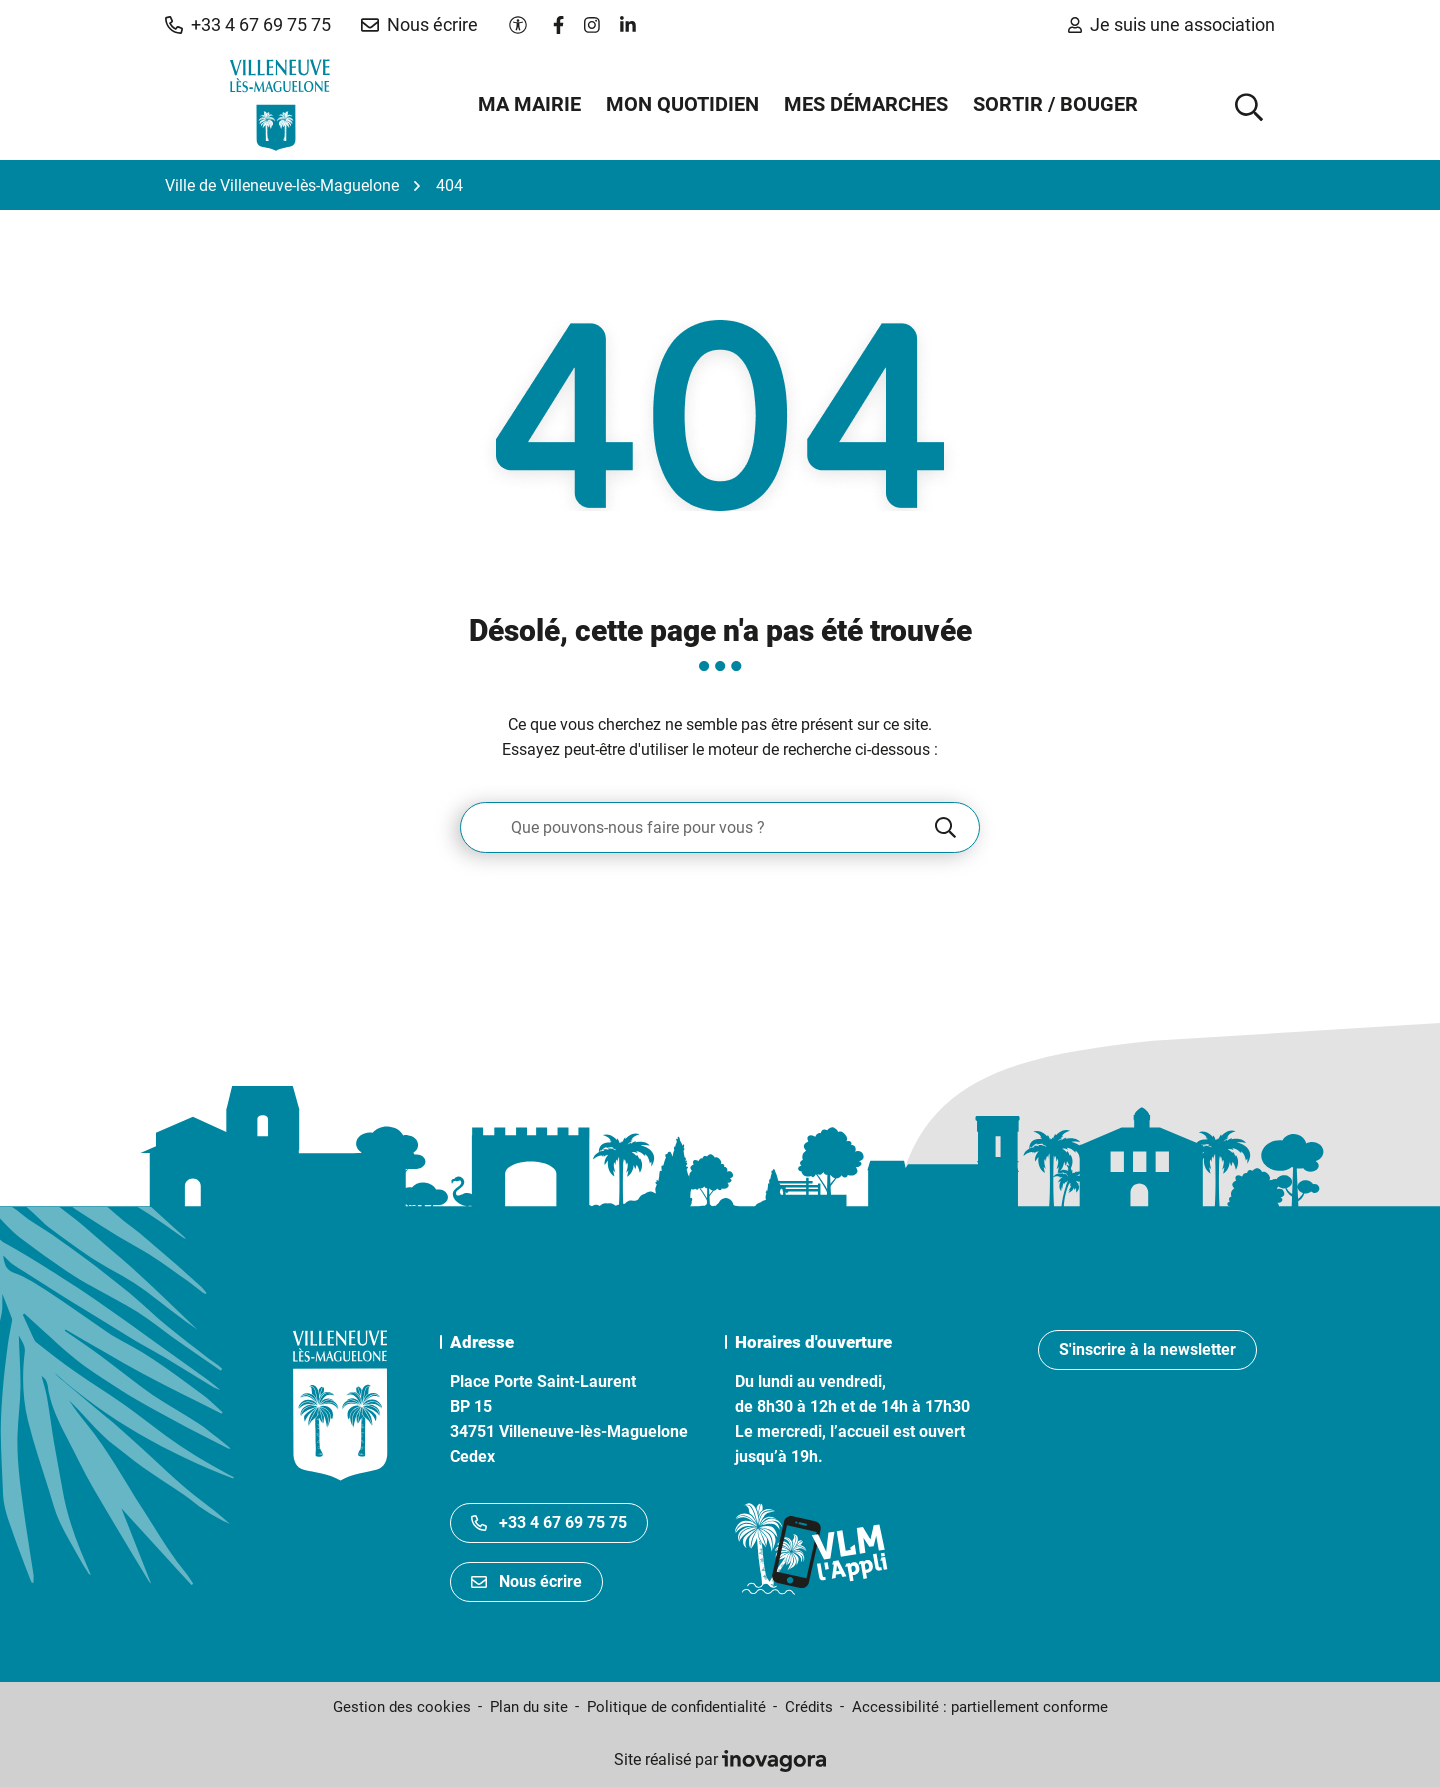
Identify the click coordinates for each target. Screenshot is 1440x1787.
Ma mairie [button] (529, 104)
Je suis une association (1171, 24)
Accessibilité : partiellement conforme (980, 1707)
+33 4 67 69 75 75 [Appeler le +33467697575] (549, 1522)
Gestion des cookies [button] (402, 1707)
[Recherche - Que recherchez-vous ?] (696, 827)
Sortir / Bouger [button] (1055, 104)
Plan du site (529, 1707)
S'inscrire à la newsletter (1147, 1349)
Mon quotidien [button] (682, 104)
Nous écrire (526, 1581)
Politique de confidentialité (676, 1707)
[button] (248, 25)
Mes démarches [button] (866, 104)
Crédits (809, 1707)
